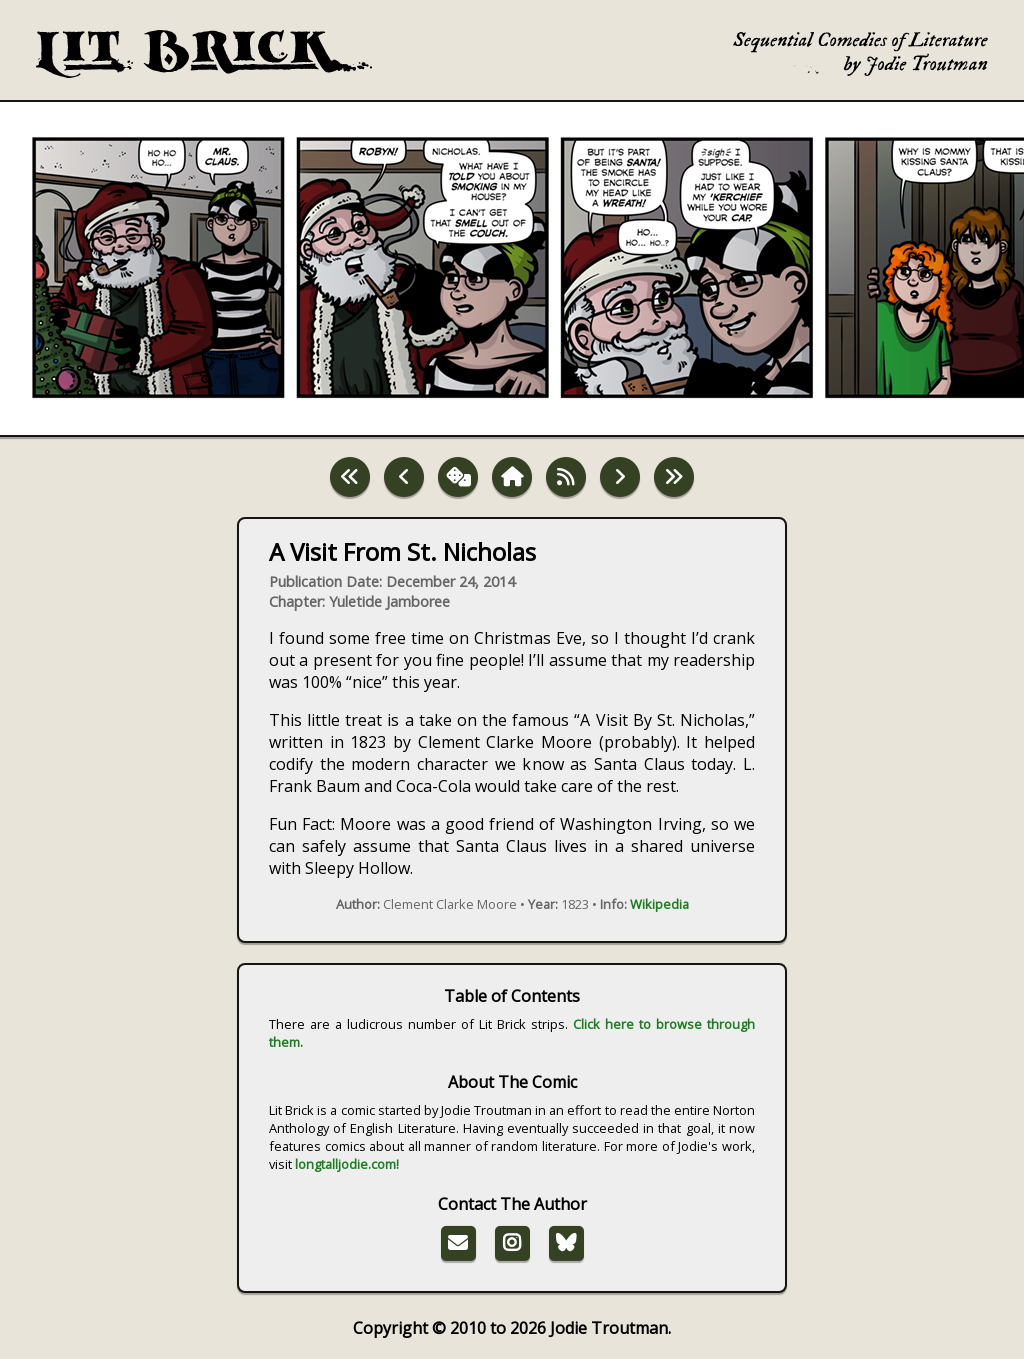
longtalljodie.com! (347, 1164)
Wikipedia (659, 904)
